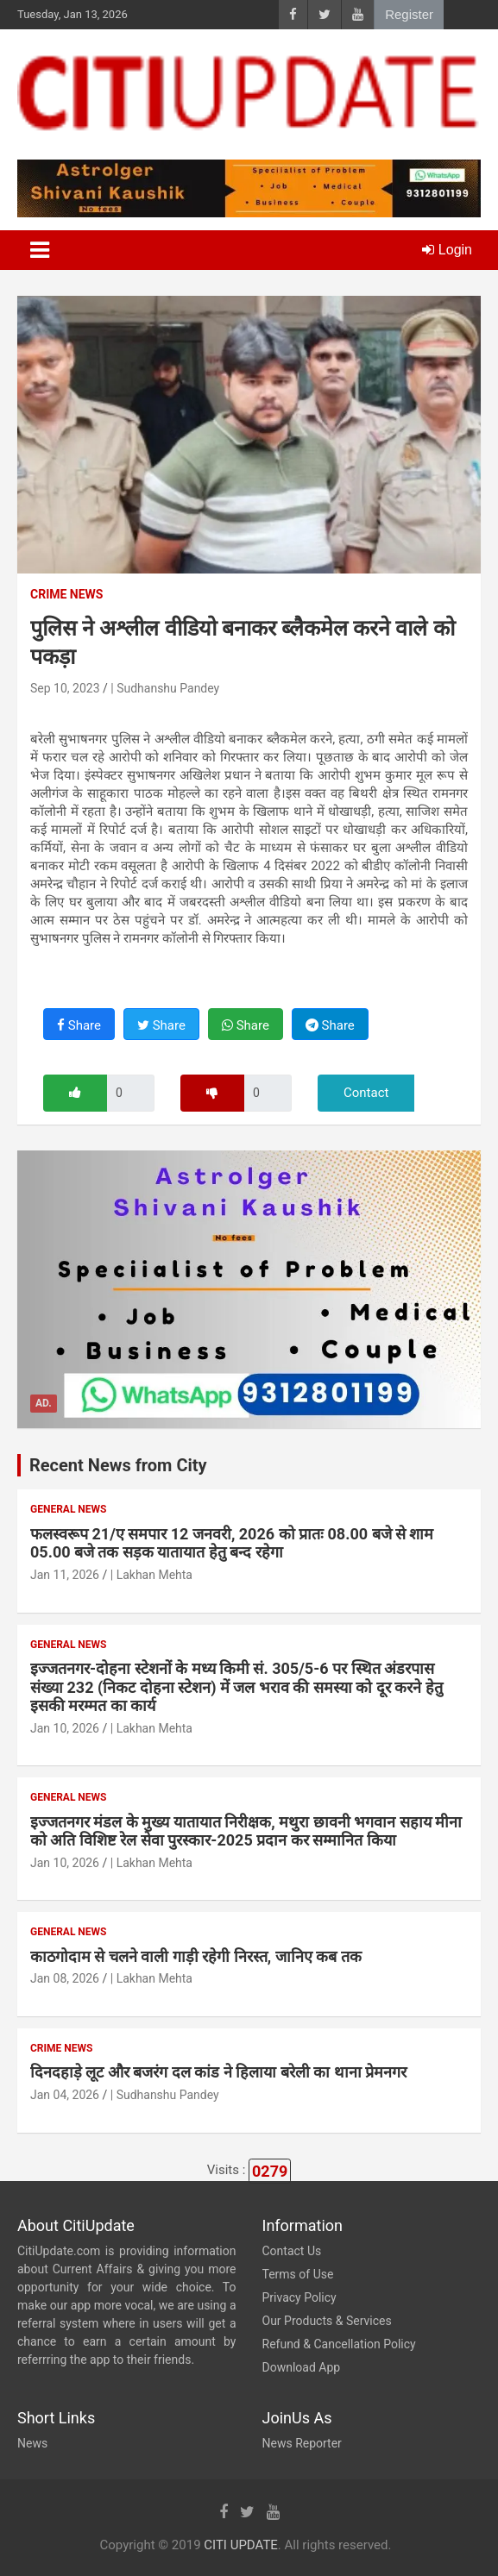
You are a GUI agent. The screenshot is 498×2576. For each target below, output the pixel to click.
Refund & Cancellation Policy (339, 2344)
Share (79, 1025)
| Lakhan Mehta (151, 1575)
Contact (366, 1092)
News (32, 2443)
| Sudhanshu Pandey (164, 688)
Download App (301, 2367)
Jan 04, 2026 (64, 2095)
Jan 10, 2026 (64, 1728)
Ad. (43, 1403)
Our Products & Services (327, 2321)
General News (68, 1509)
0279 (269, 2171)
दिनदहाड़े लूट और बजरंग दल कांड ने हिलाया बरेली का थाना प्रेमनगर (218, 2072)
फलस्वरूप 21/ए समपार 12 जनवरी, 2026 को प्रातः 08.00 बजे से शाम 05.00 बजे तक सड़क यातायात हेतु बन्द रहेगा (231, 1543)
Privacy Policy (299, 2297)
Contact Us (292, 2251)
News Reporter (302, 2443)
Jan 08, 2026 (64, 1978)
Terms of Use (298, 2274)
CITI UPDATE (241, 2545)
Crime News (66, 594)
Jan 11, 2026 (64, 1575)
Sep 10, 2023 (65, 688)
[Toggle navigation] (39, 250)
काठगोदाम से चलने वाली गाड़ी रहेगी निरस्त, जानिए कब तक (196, 1956)
